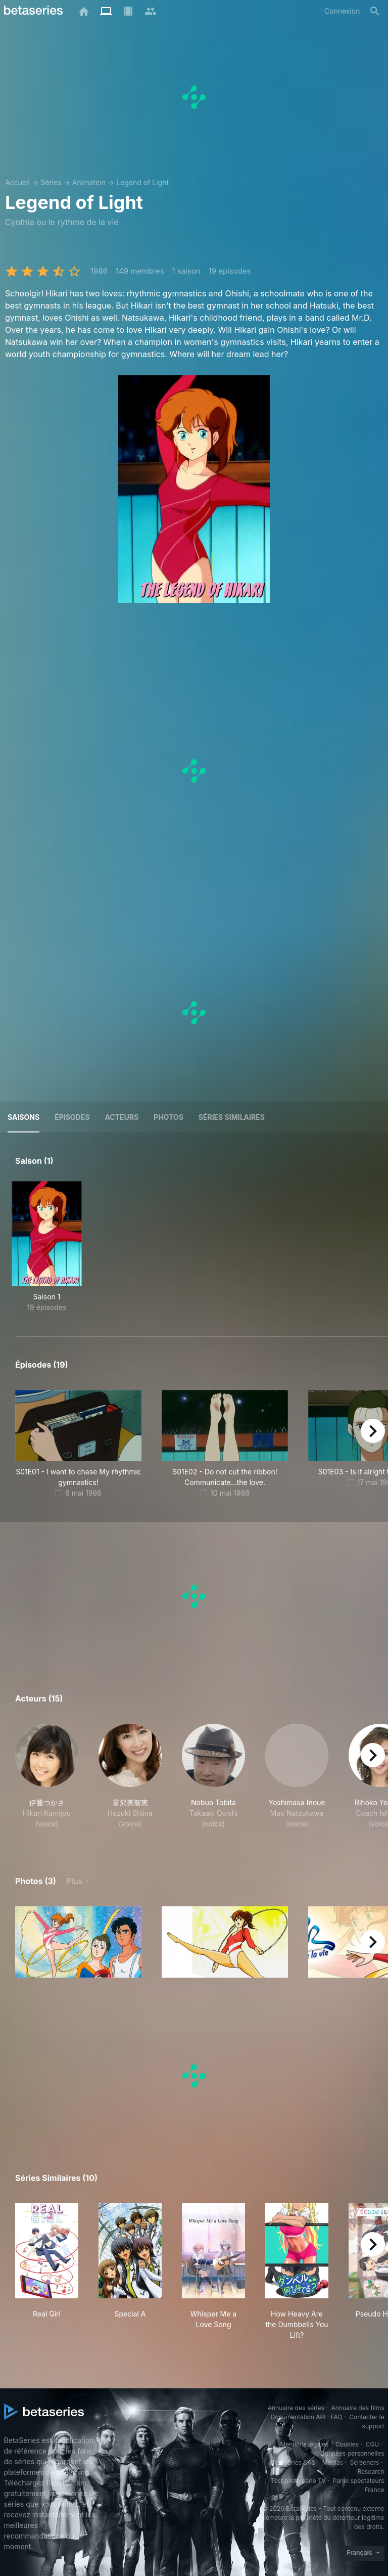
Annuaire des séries (296, 2408)
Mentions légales (304, 2444)
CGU (372, 2444)
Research (371, 2471)
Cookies (347, 2444)
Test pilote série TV (298, 2480)
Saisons (23, 1117)
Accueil (17, 182)
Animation (89, 182)
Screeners (364, 2462)
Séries (51, 182)
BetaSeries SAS (293, 2462)
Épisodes (72, 1117)
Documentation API (298, 2417)
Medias (332, 2462)
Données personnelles (352, 2453)
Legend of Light (142, 182)
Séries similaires (232, 1117)
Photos (168, 1117)
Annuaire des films (357, 2408)
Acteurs (121, 1117)
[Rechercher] (374, 11)
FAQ (337, 2417)
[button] (46, 1776)
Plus (74, 1881)
